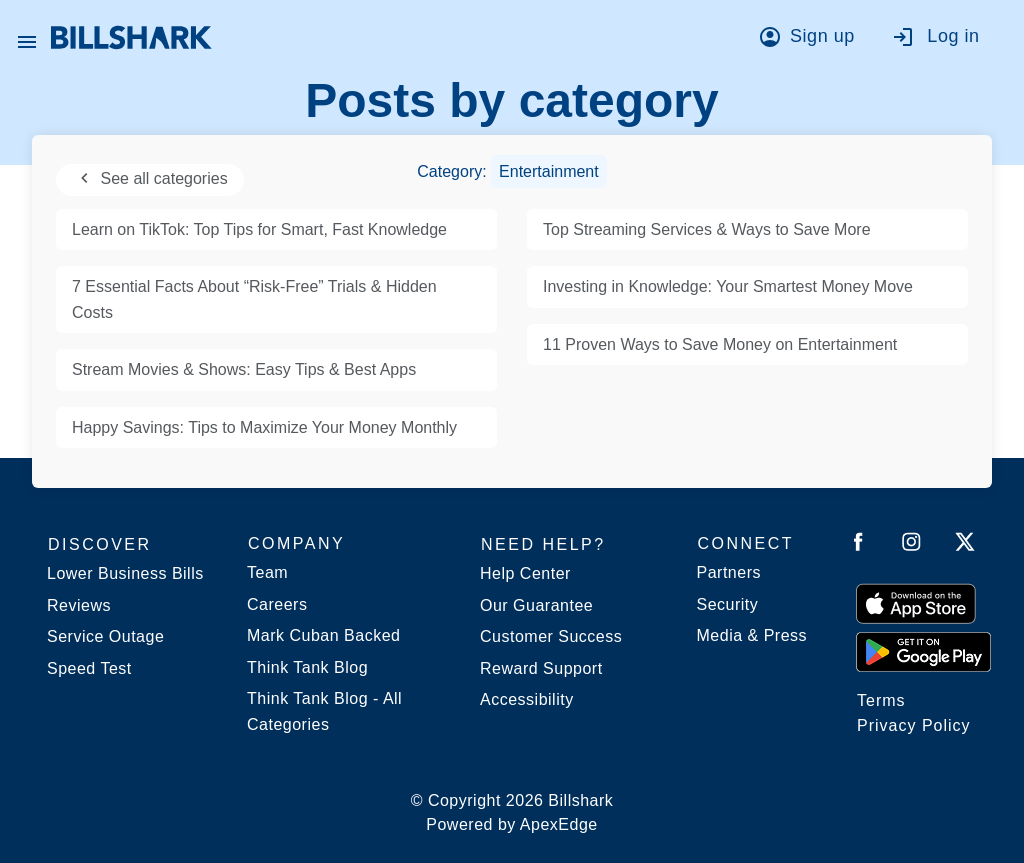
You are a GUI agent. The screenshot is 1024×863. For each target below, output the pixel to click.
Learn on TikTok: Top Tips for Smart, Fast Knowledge (259, 229)
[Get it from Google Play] (923, 651)
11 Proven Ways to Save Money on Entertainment (720, 344)
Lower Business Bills (125, 573)
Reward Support (541, 668)
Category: (511, 171)
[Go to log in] (945, 40)
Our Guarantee (536, 605)
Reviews (79, 605)
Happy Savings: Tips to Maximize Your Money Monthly (264, 427)
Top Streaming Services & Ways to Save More (707, 229)
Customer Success (551, 636)
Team (267, 572)
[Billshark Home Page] (131, 37)
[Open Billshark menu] (27, 37)
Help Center (525, 573)
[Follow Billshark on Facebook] (858, 545)
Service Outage (105, 636)
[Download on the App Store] (916, 603)
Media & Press (752, 635)
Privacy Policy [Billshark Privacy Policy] (914, 725)
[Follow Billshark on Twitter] (965, 545)
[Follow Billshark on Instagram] (911, 545)
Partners (729, 572)
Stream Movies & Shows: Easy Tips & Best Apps (244, 369)
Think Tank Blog (307, 667)
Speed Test (89, 668)
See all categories (150, 178)
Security (728, 604)
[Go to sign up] (812, 40)
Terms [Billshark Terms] (881, 700)
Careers (277, 604)
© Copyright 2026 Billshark (512, 814)
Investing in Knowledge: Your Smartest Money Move (728, 286)
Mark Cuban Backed (323, 635)
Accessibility (527, 699)
